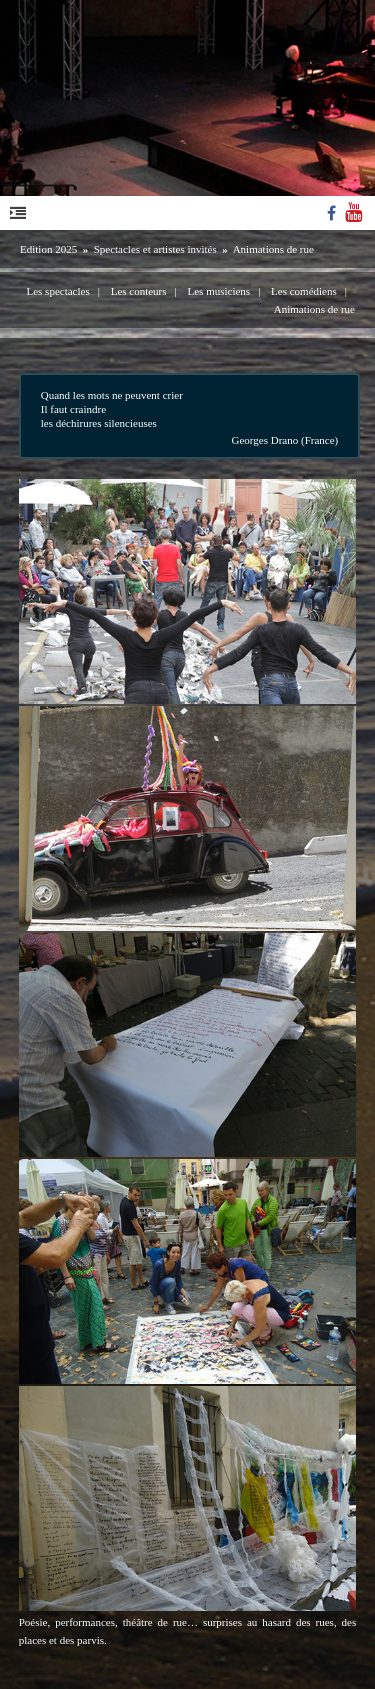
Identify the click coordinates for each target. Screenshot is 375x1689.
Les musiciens (219, 291)
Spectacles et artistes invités (155, 249)
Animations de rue (273, 249)
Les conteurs (139, 291)
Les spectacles (57, 291)
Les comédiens (304, 291)
